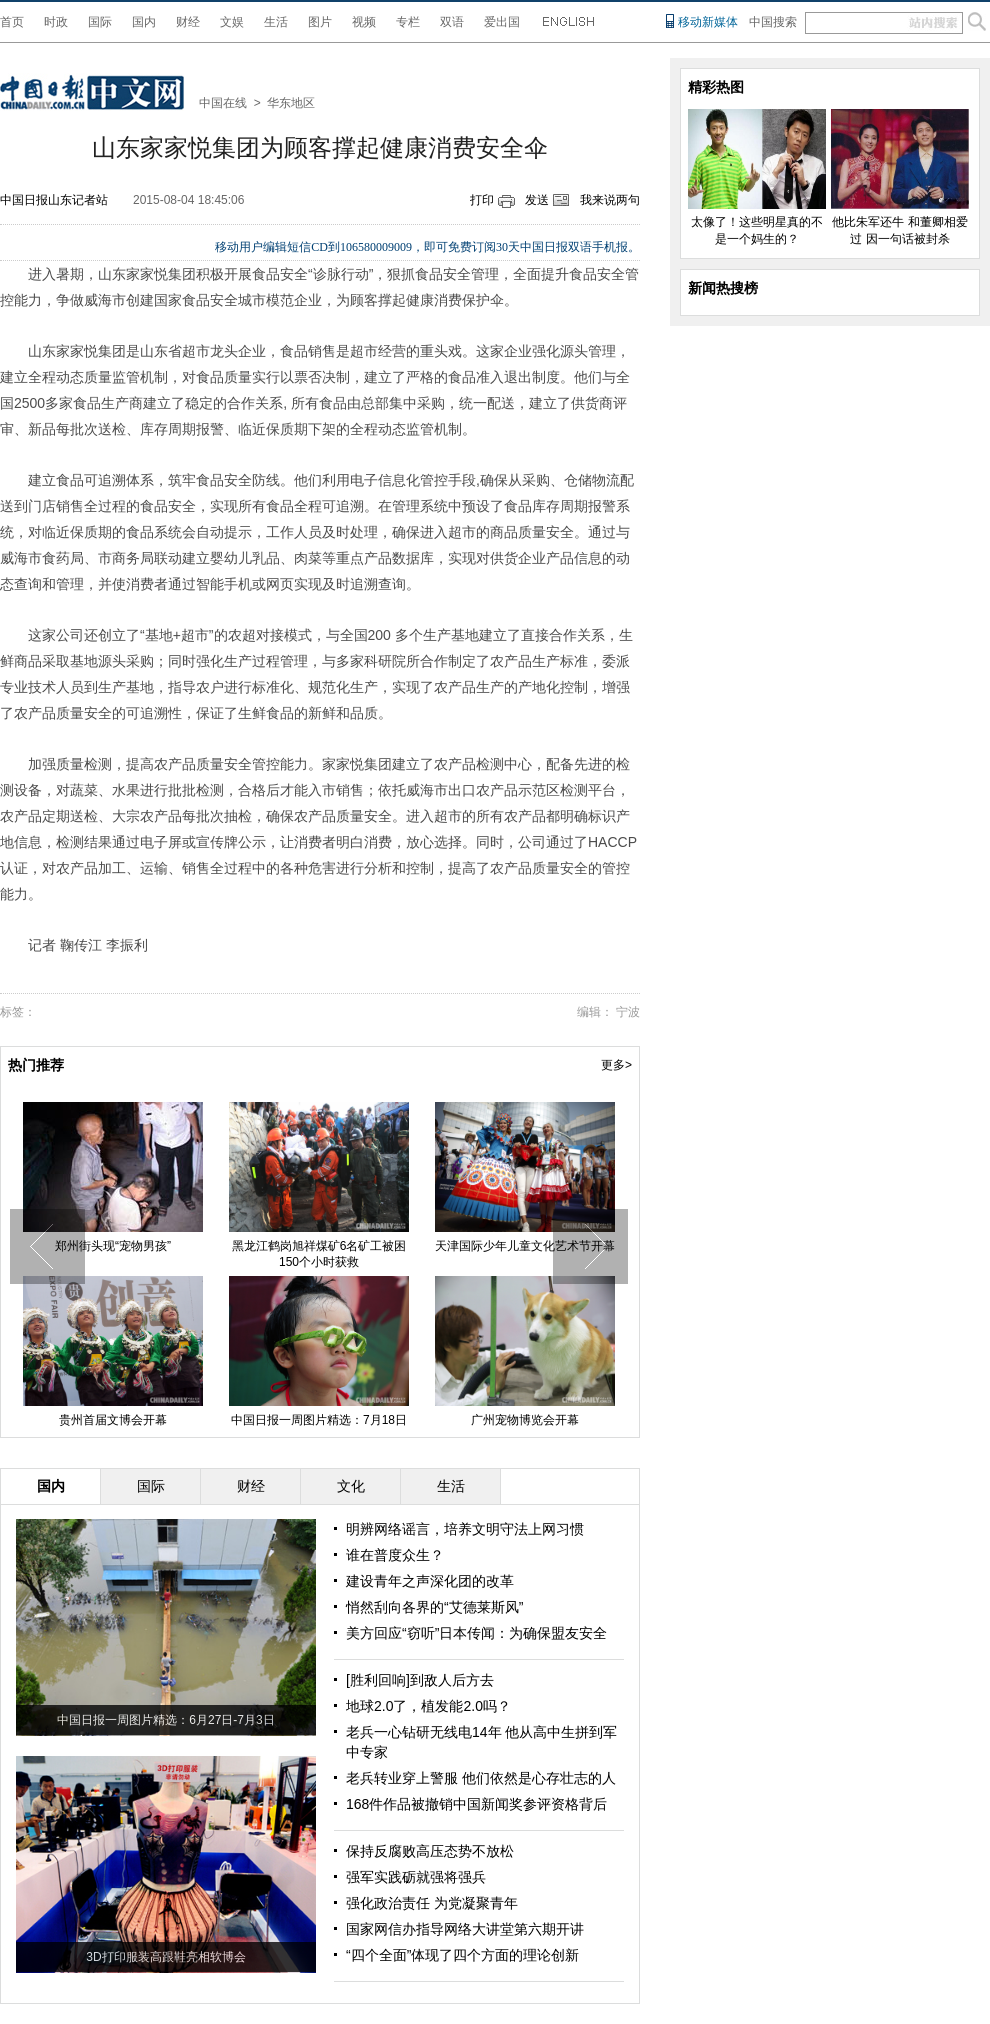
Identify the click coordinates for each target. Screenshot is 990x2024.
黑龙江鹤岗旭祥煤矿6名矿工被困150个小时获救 (319, 1254)
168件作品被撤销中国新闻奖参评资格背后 (476, 1804)
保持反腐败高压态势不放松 (430, 1851)
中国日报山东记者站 (54, 200)
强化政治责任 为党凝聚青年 (432, 1903)
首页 (12, 22)
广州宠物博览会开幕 (525, 1420)
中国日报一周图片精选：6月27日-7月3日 (165, 1720)
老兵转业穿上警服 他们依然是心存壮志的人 (481, 1778)
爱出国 (502, 22)
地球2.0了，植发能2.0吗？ (428, 1706)
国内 (144, 22)
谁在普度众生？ (395, 1555)
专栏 (408, 22)
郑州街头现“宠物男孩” (113, 1246)
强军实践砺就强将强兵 (416, 1877)
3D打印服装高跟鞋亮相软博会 (165, 1957)
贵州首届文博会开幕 (113, 1420)
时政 (56, 22)
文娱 (232, 22)
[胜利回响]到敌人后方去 (420, 1680)
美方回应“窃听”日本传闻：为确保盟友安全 (476, 1633)
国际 (100, 22)
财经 (188, 22)
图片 (320, 22)
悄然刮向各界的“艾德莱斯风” (434, 1607)
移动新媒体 (708, 22)
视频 (364, 22)
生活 (276, 22)
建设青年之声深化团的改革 (430, 1581)
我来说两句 (610, 200)
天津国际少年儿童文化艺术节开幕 (525, 1246)
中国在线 (223, 103)
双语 (452, 22)
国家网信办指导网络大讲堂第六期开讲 (465, 1929)
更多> (616, 1065)
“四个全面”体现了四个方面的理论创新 (462, 1955)
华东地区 (291, 103)
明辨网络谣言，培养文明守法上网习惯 (465, 1529)
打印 (482, 200)
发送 (537, 200)
